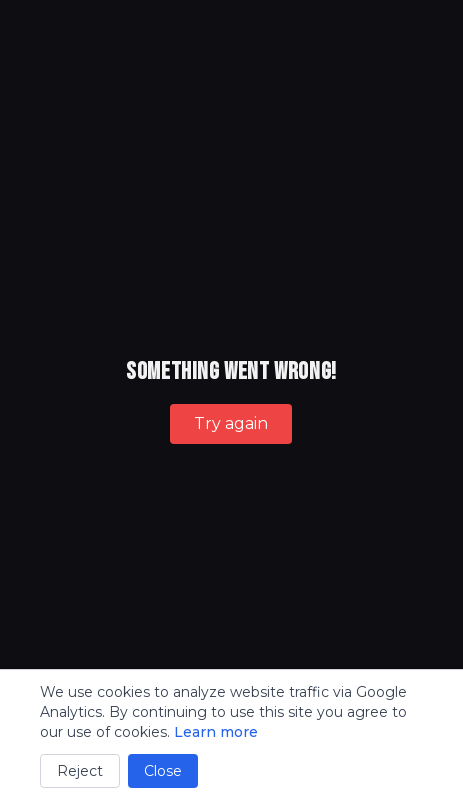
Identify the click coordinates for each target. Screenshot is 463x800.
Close (163, 771)
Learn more (216, 732)
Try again (231, 423)
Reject (80, 771)
